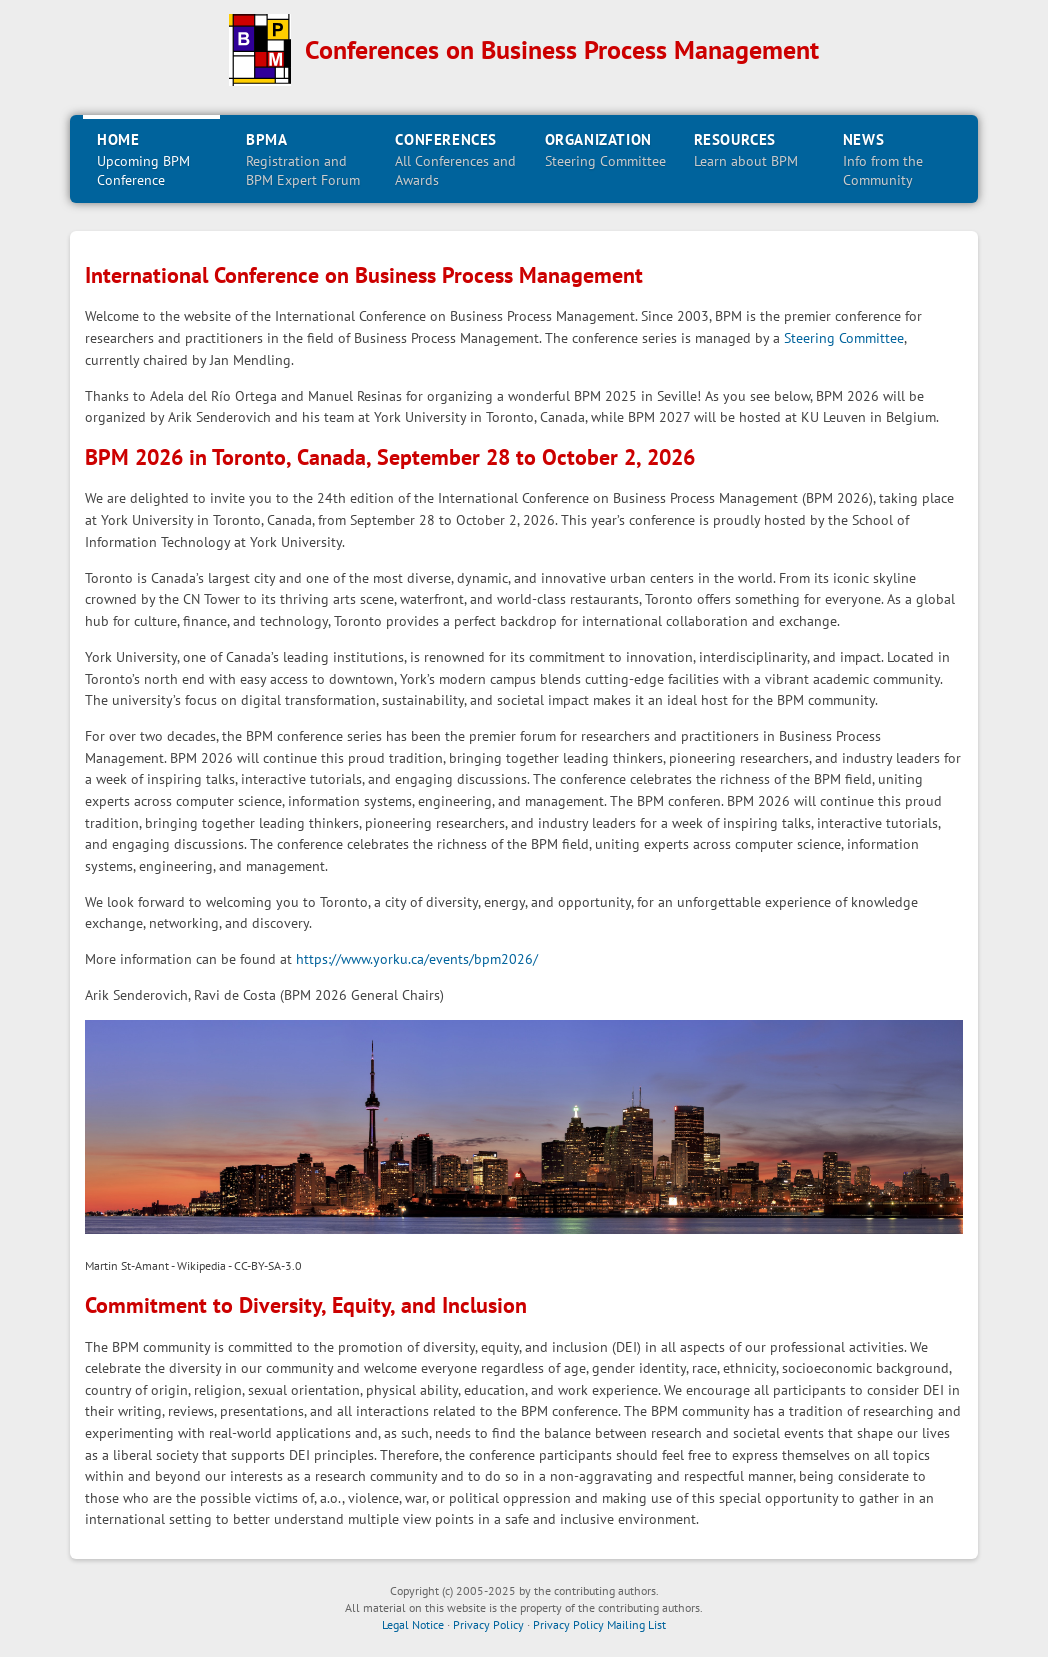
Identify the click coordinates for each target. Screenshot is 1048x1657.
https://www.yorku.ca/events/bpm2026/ (417, 958)
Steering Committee (844, 337)
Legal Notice (413, 1624)
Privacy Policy (488, 1624)
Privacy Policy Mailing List (599, 1624)
